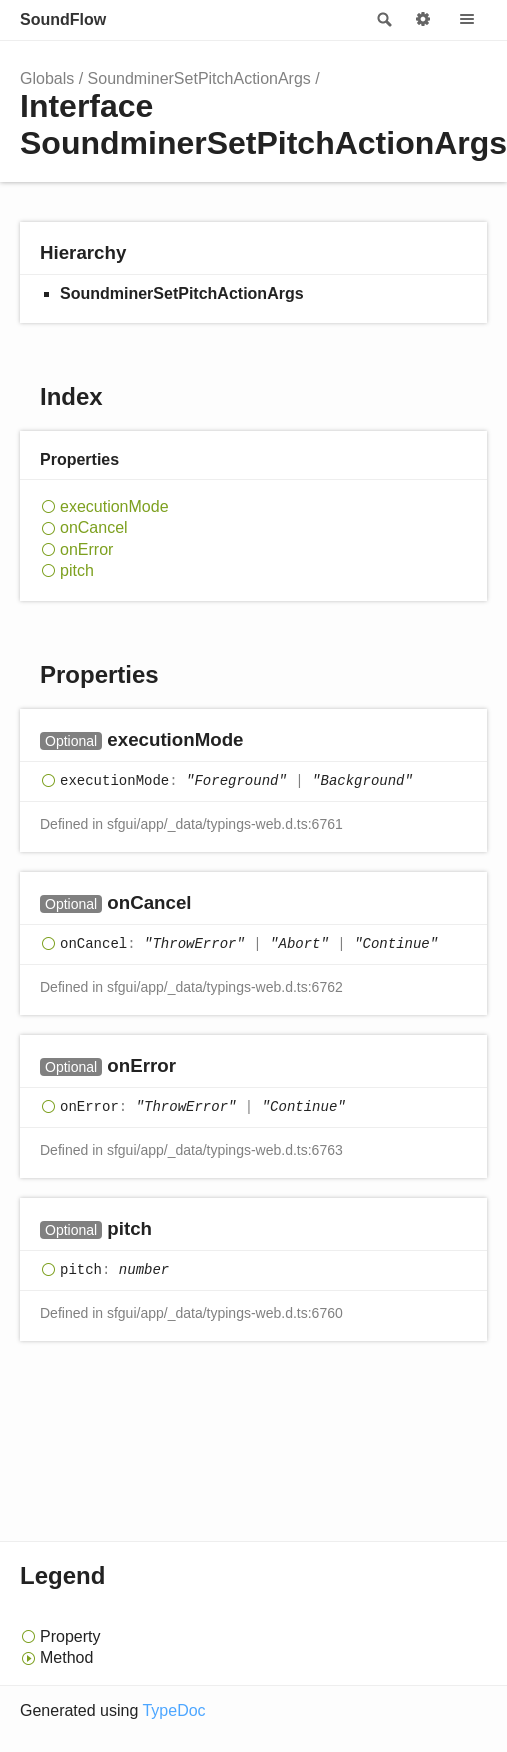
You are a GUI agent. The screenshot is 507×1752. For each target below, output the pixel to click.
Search (383, 20)
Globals (47, 78)
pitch (77, 570)
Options (423, 20)
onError (86, 549)
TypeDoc (173, 1710)
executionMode (114, 506)
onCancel (94, 527)
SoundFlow (63, 19)
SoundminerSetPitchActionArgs (199, 78)
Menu (467, 20)
